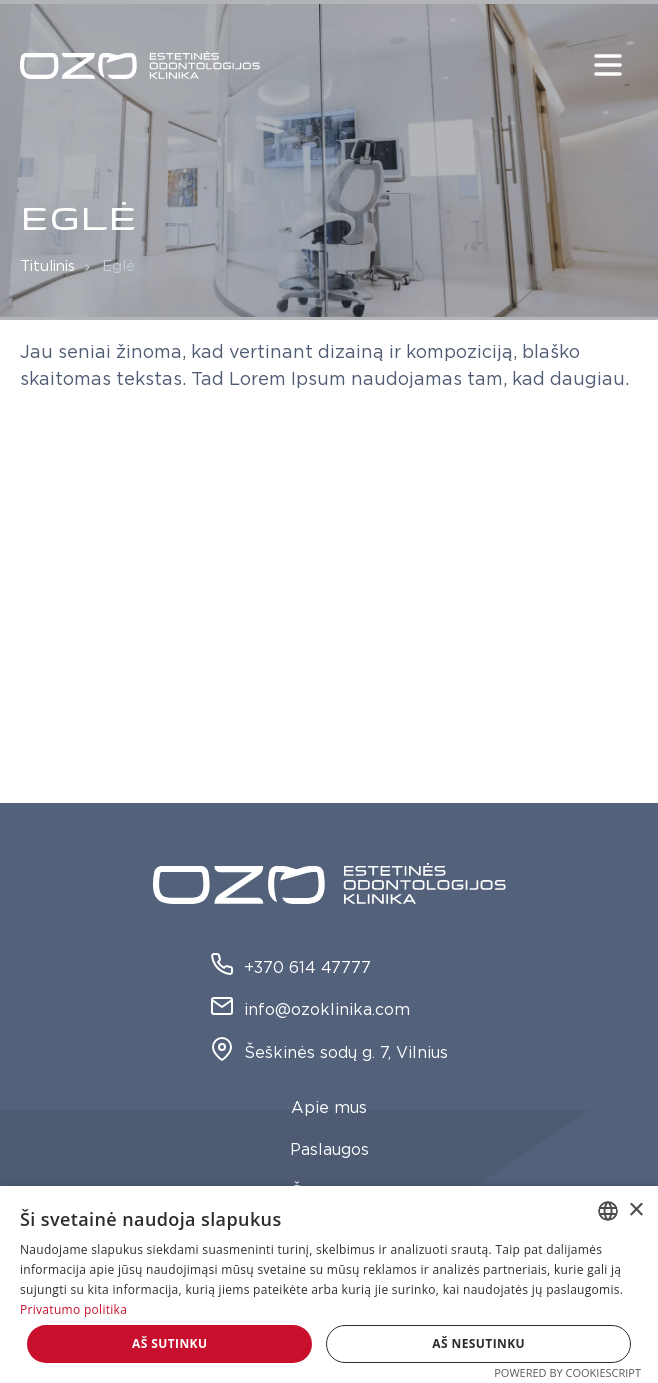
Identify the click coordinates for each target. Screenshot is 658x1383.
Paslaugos (329, 1150)
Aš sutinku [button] (169, 1343)
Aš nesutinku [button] (478, 1343)
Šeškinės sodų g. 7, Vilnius (329, 1053)
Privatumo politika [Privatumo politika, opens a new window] (73, 1309)
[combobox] (608, 1211)
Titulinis (47, 266)
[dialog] (329, 1284)
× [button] (635, 1210)
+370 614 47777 (290, 968)
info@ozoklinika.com (310, 1010)
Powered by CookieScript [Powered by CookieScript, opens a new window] (567, 1372)
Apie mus (329, 1108)
